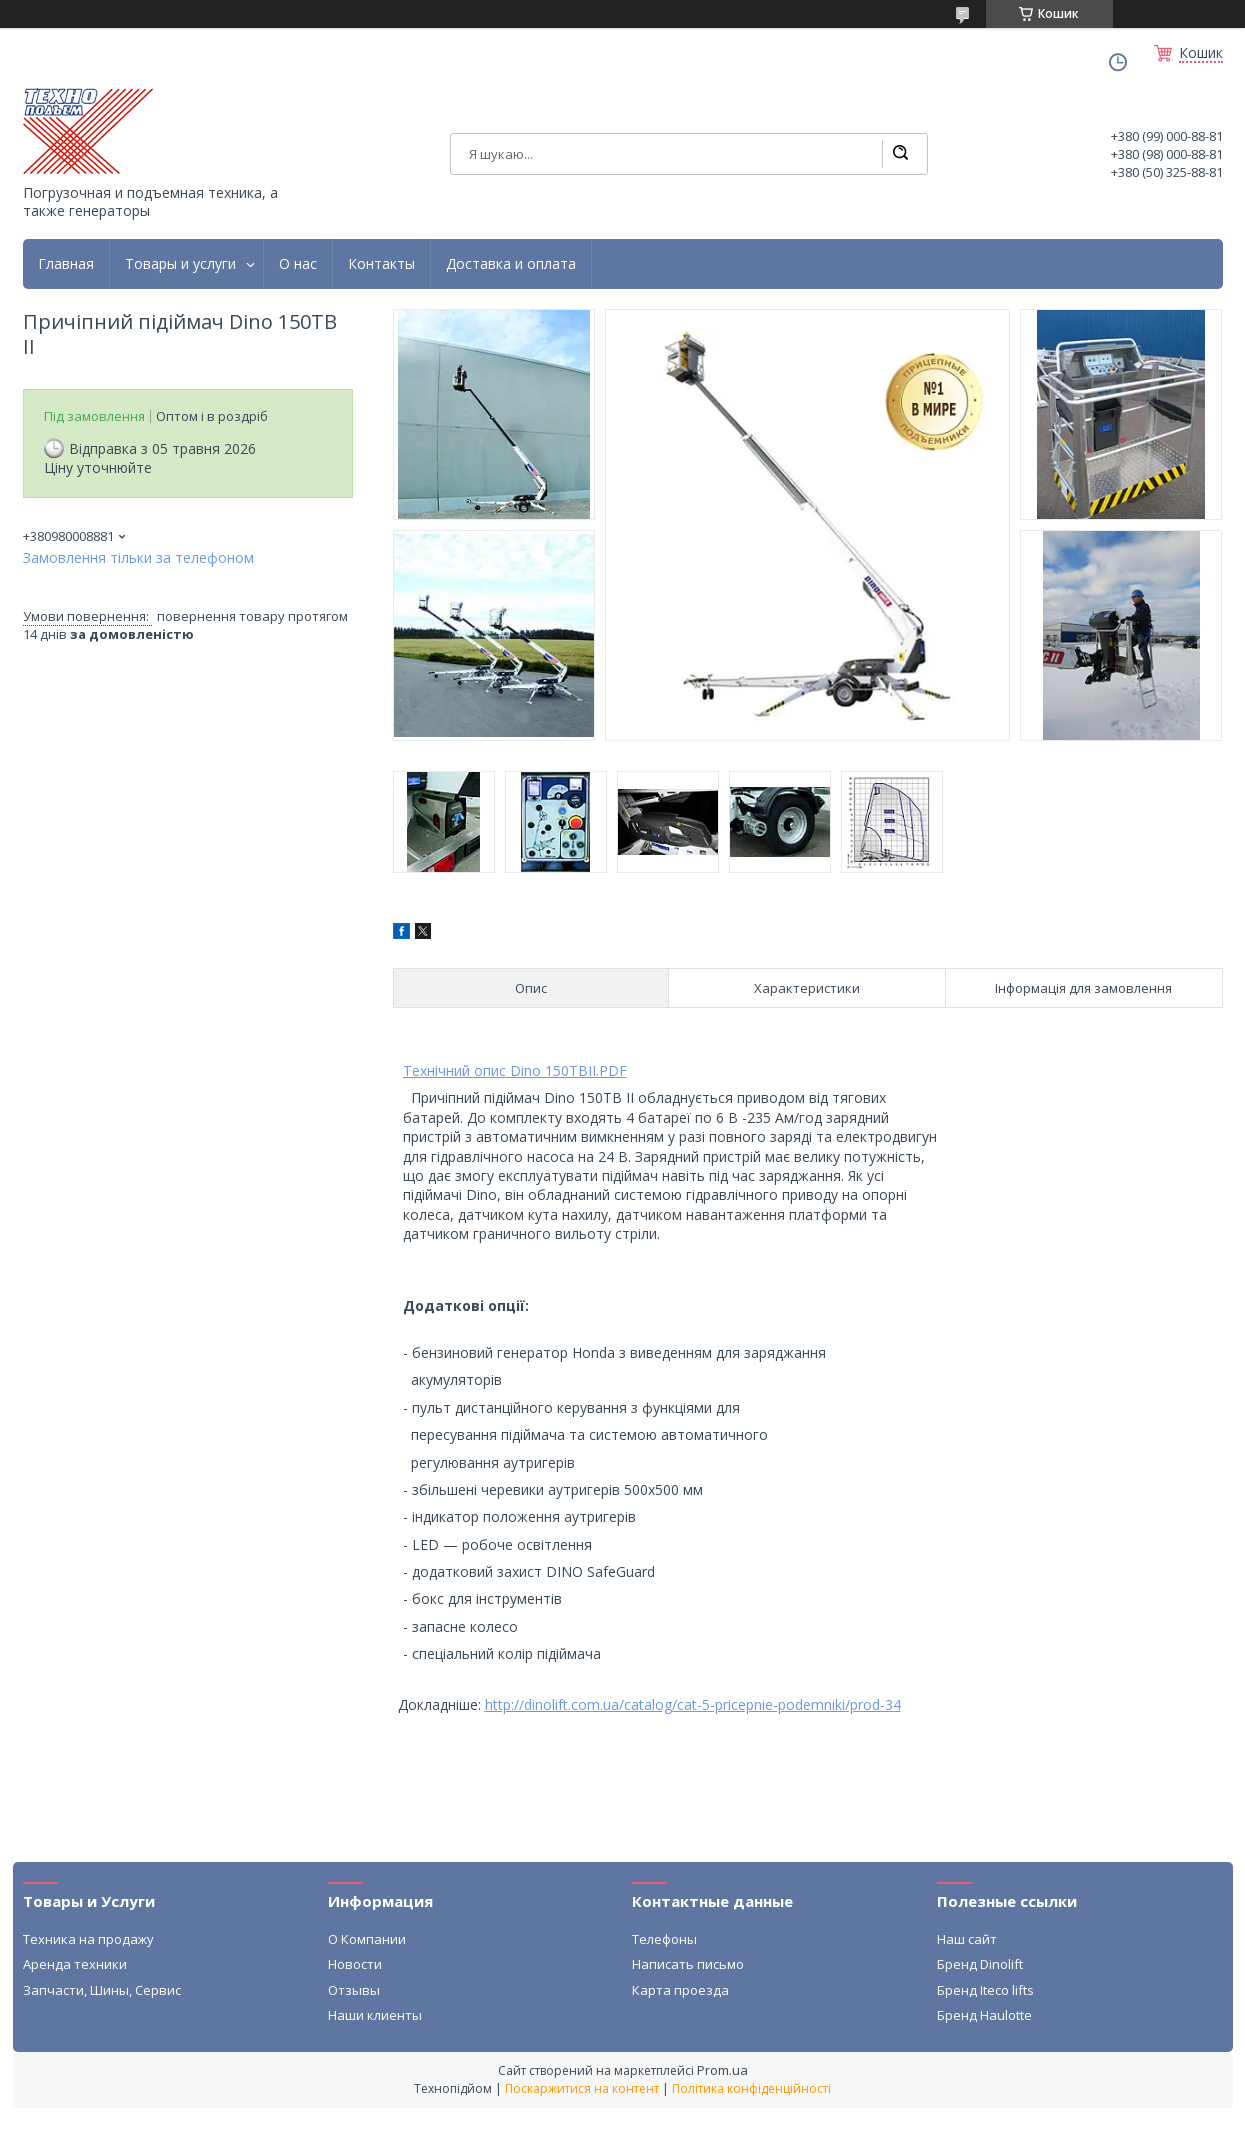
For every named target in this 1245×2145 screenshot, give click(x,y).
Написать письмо (688, 1964)
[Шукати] (900, 154)
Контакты (381, 264)
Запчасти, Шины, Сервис (102, 1990)
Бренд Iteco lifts (985, 1990)
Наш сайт (967, 1939)
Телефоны (664, 1939)
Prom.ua (722, 2070)
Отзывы (354, 1990)
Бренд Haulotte (984, 2015)
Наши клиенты (375, 2015)
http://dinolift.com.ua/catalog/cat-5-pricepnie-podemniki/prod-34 (693, 1704)
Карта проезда (680, 1990)
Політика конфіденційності (751, 2088)
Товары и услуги (180, 264)
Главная (66, 264)
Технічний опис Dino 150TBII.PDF (515, 1070)
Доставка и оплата (511, 264)
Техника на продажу (88, 1939)
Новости (355, 1964)
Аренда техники (75, 1964)
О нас (298, 264)
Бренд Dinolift (980, 1964)
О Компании (367, 1939)
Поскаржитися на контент (582, 2088)
